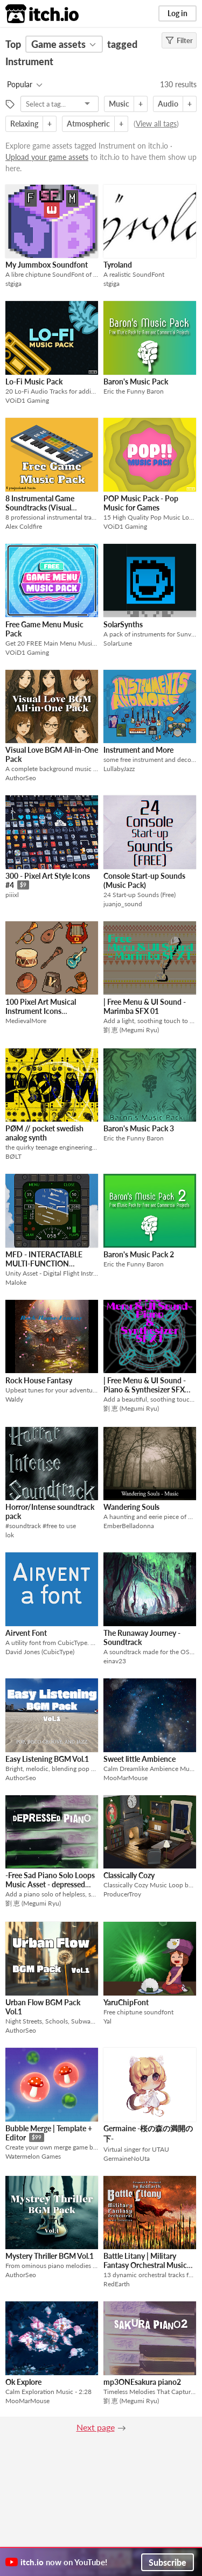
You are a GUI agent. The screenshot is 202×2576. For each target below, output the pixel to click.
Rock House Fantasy (38, 1380)
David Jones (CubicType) (39, 1652)
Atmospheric (88, 123)
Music (119, 103)
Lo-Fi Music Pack (33, 381)
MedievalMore (25, 1021)
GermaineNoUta (126, 2158)
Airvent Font (26, 1632)
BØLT (13, 1156)
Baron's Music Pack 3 (138, 1128)
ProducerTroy (122, 1894)
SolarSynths (123, 624)
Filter (179, 40)
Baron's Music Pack (135, 381)
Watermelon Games (33, 2156)
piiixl (12, 895)
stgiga (13, 283)
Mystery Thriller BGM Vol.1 (49, 2255)
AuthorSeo (20, 778)
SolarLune (117, 643)
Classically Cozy (129, 1875)
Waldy (14, 1399)
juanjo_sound (122, 904)
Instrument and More (138, 749)
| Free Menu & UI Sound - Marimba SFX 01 (144, 1006)
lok (9, 1535)
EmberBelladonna (128, 1526)
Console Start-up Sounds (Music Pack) (144, 880)
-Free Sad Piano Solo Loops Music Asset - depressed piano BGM (50, 1884)
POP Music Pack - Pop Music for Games (140, 503)
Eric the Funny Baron (133, 391)
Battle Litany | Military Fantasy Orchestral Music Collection (145, 2265)
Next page (95, 2427)
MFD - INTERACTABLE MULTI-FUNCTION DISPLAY (43, 1263)
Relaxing (24, 123)
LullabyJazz (119, 769)
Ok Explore (23, 2381)
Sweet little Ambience (139, 1758)
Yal (107, 2021)
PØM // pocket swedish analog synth (44, 1133)
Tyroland (117, 264)
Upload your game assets (46, 157)
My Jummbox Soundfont (46, 264)
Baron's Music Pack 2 (138, 1254)
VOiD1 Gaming (27, 400)
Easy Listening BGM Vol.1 (47, 1758)
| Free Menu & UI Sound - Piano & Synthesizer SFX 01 (144, 1389)
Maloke (15, 1282)
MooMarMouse (125, 1778)
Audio (168, 103)
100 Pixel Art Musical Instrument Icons (40, 1006)
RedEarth (116, 2284)
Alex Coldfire (23, 526)
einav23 (114, 1661)
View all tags (156, 123)
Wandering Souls (131, 1506)
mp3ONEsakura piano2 (142, 2381)
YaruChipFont (126, 2002)
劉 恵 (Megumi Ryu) (131, 1030)
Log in (177, 13)
